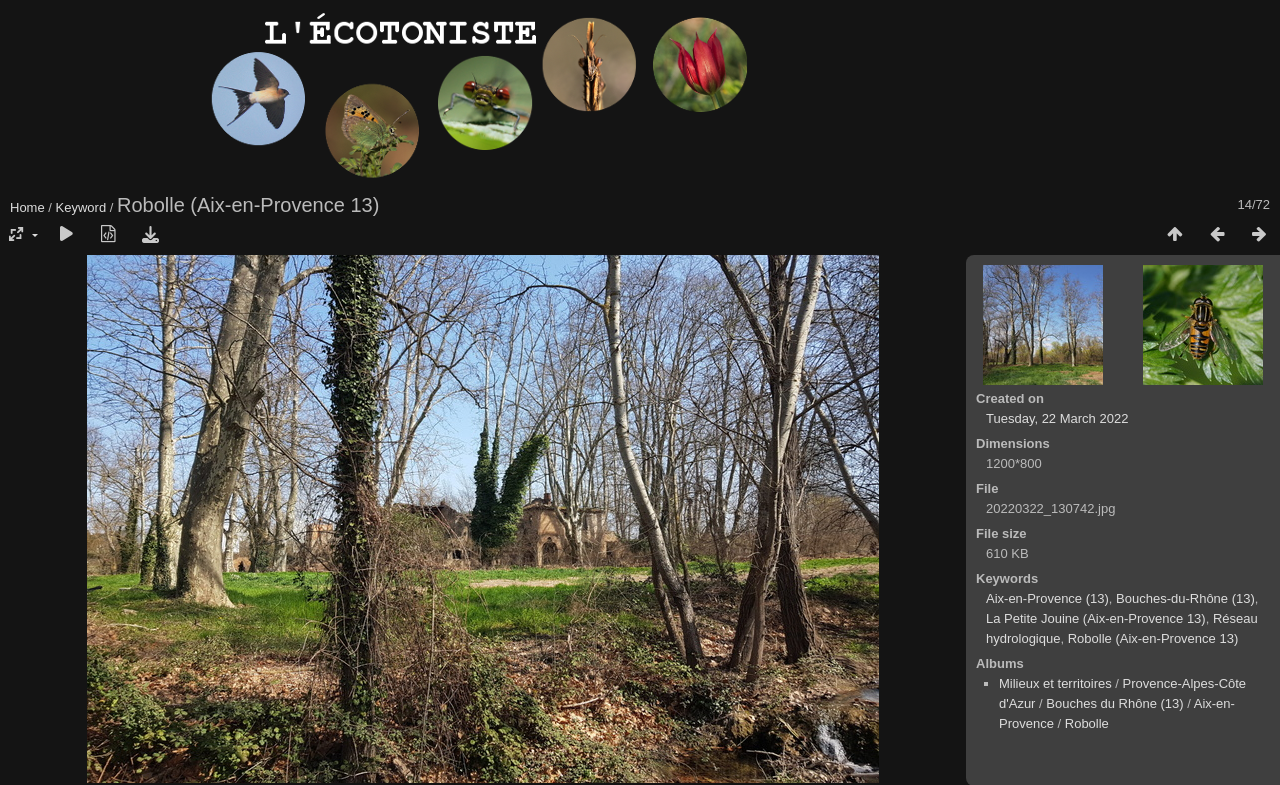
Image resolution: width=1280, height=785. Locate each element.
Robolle (1087, 723)
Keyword (81, 207)
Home (27, 207)
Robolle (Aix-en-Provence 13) (1153, 638)
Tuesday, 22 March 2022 (1057, 418)
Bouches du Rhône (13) (1114, 703)
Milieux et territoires (1055, 683)
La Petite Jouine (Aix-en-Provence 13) (1096, 618)
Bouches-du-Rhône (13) (1185, 598)
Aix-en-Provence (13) (1047, 598)
